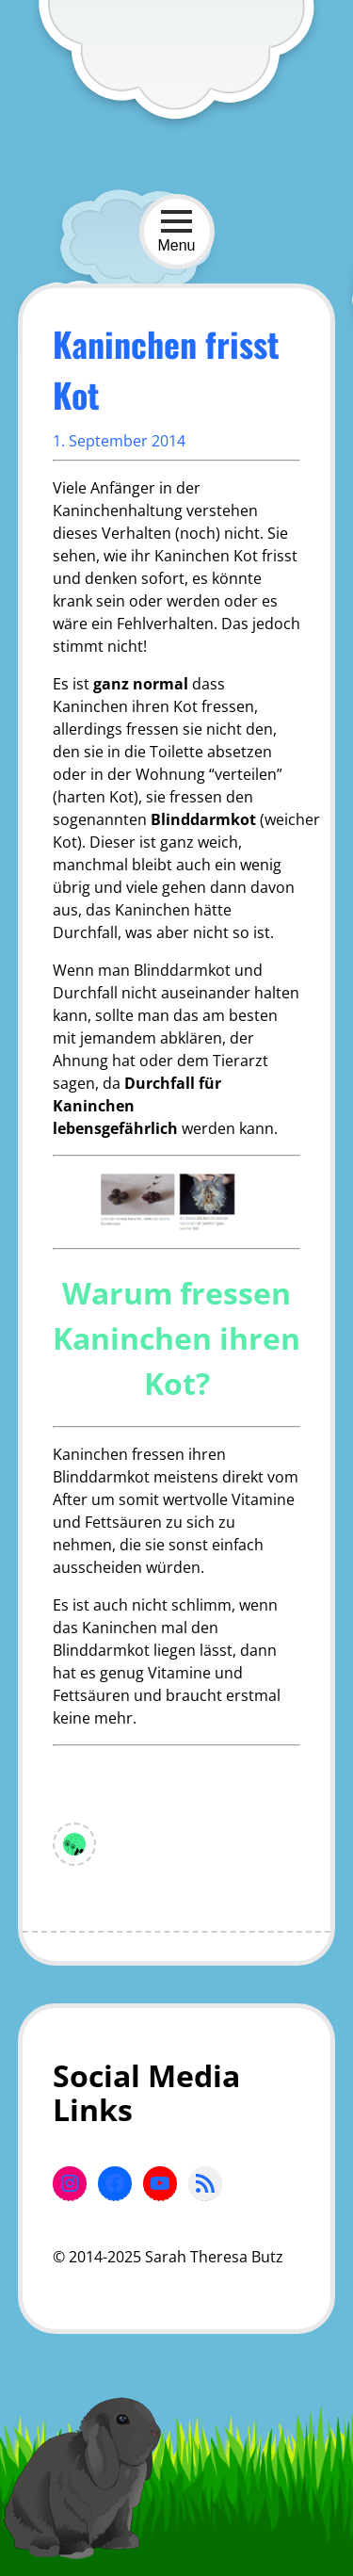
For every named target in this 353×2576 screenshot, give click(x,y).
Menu (176, 231)
